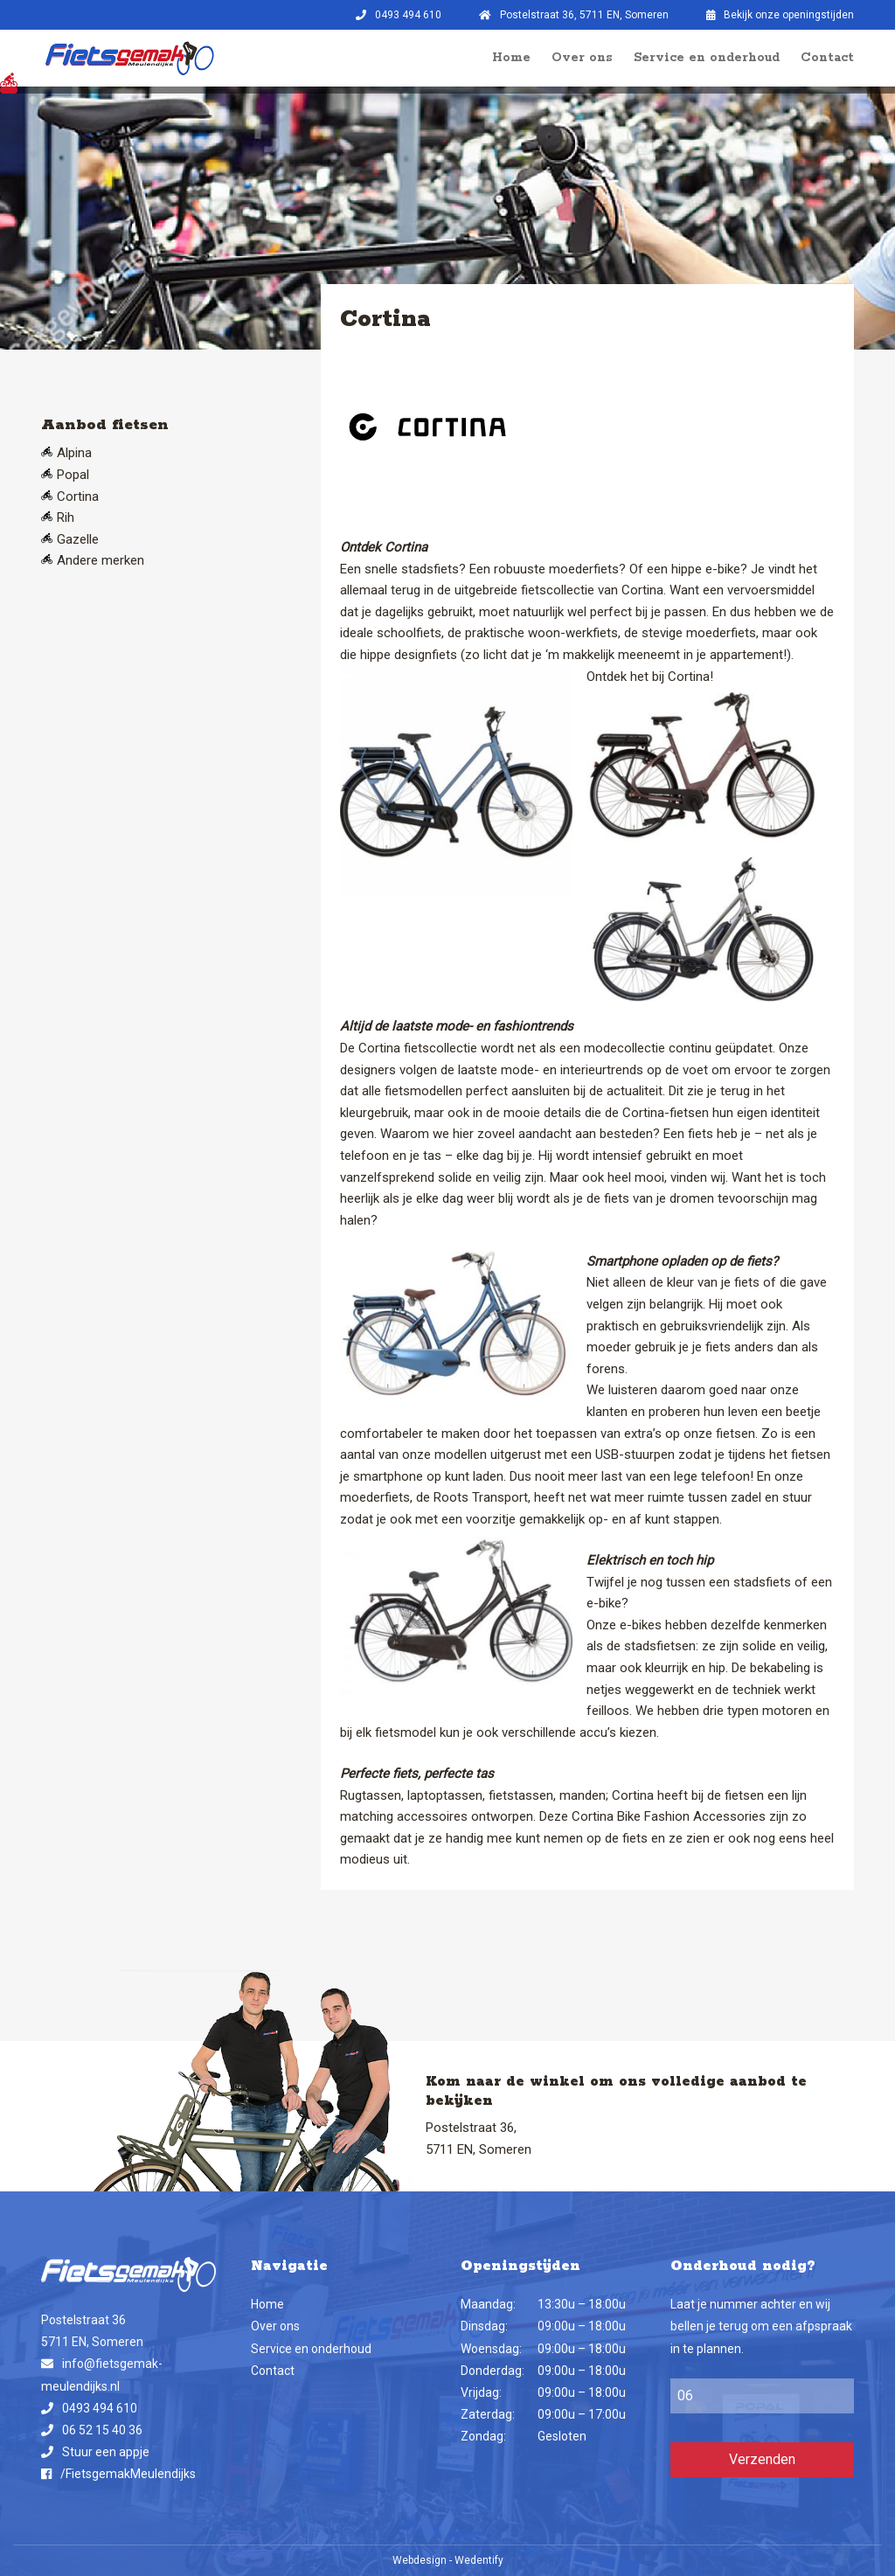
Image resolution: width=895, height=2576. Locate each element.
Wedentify (478, 2560)
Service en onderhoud (707, 58)
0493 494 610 (99, 2408)
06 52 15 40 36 (102, 2430)
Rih (65, 517)
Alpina (74, 453)
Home (511, 58)
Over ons (582, 58)
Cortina (78, 496)
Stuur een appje (105, 2452)
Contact (827, 58)
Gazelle (78, 539)
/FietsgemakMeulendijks (128, 2474)
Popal (73, 475)
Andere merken (100, 560)
